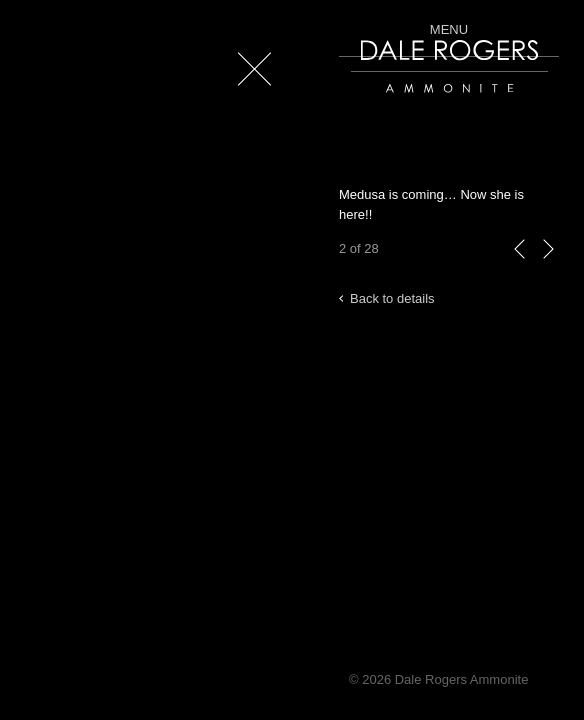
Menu (449, 29)
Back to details (392, 298)
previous (520, 269)
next (548, 269)
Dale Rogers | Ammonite (421, 102)
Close (250, 99)
